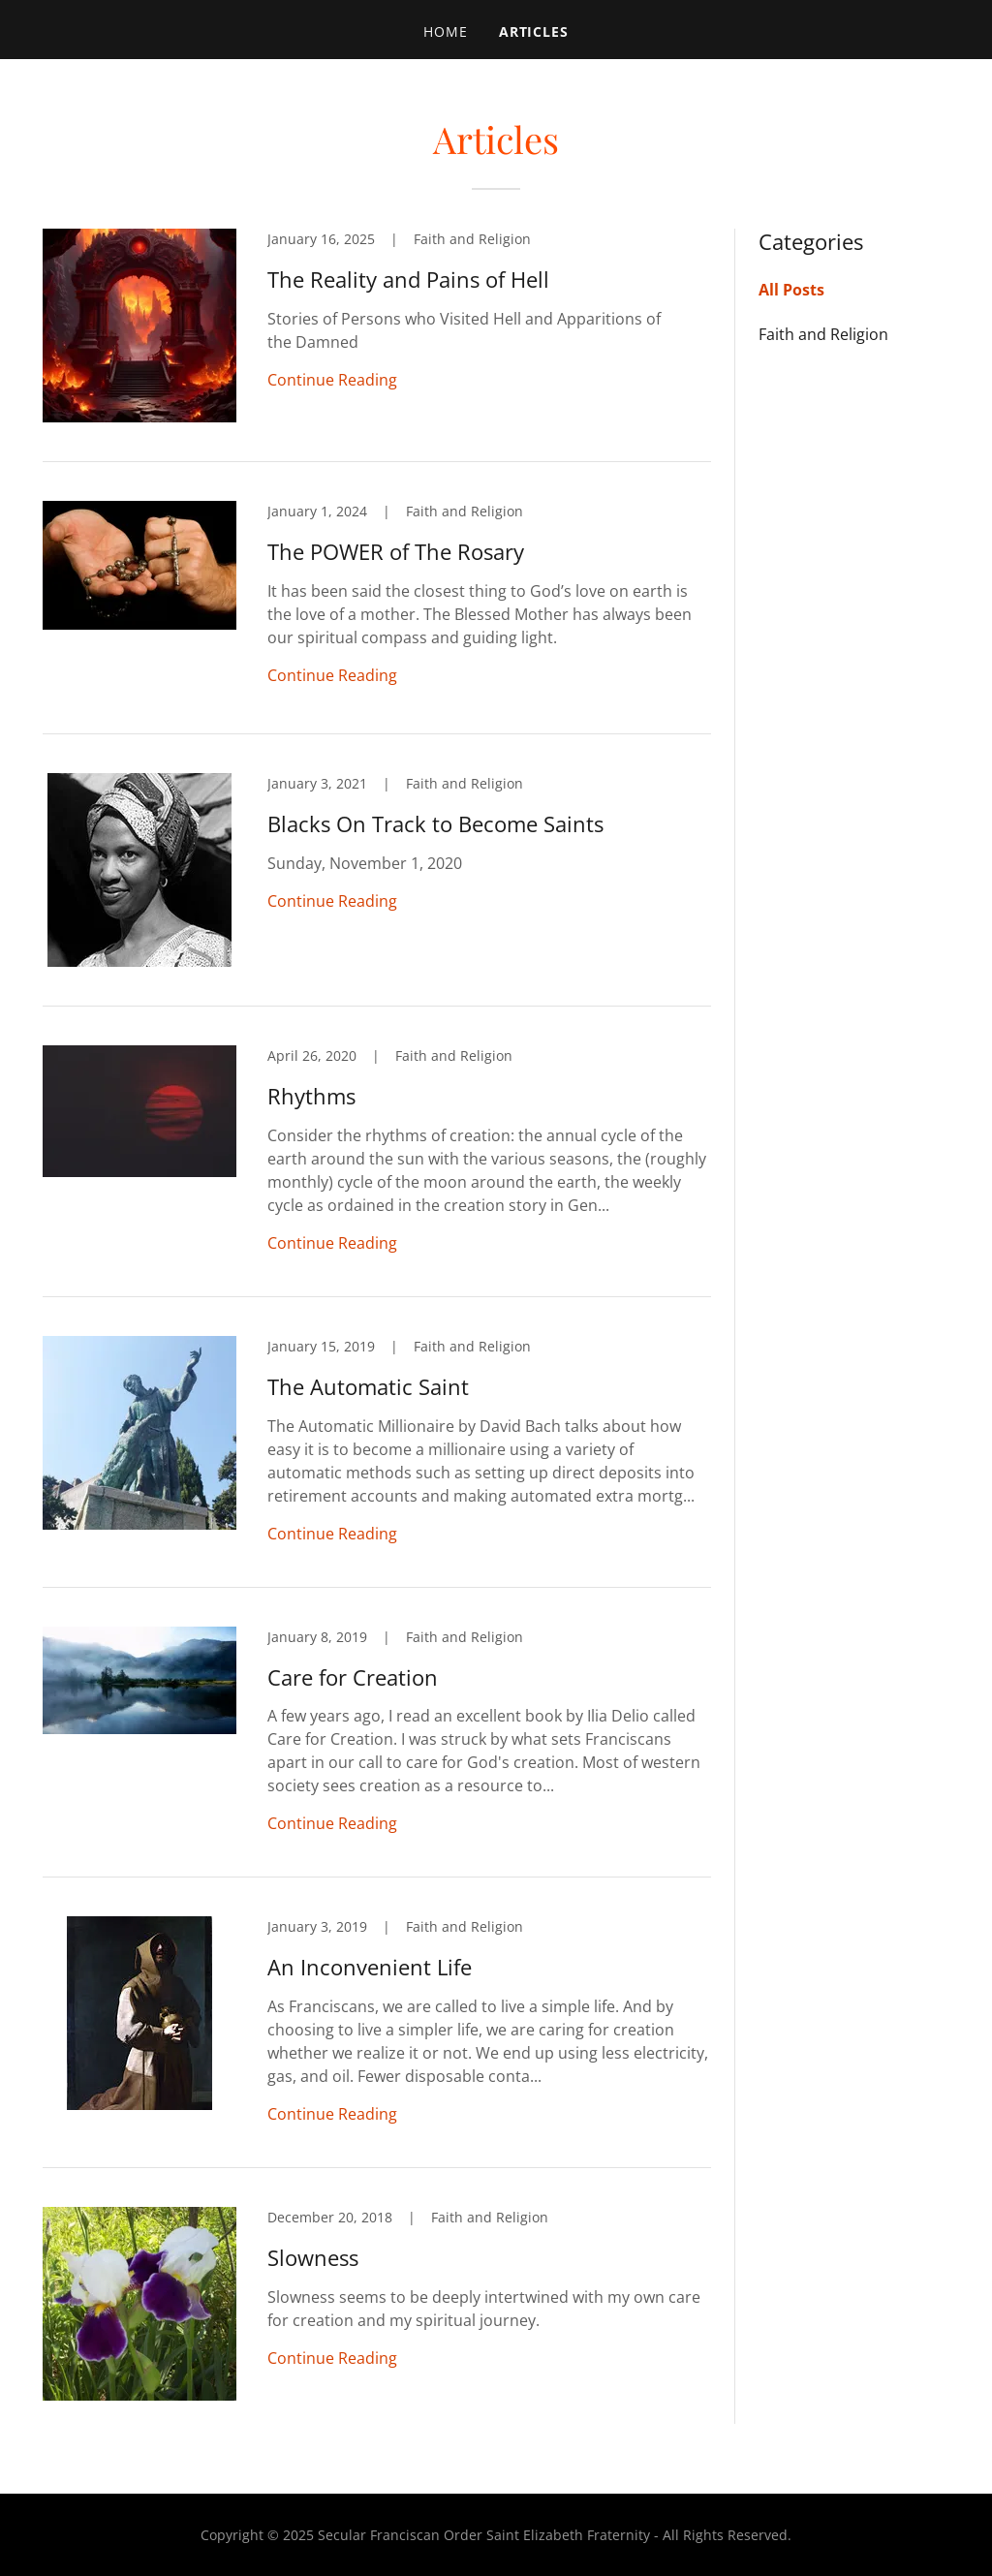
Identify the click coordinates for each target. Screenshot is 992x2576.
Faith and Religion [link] (823, 334)
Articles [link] (534, 31)
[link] (377, 345)
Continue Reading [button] (332, 379)
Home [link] (445, 31)
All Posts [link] (791, 289)
